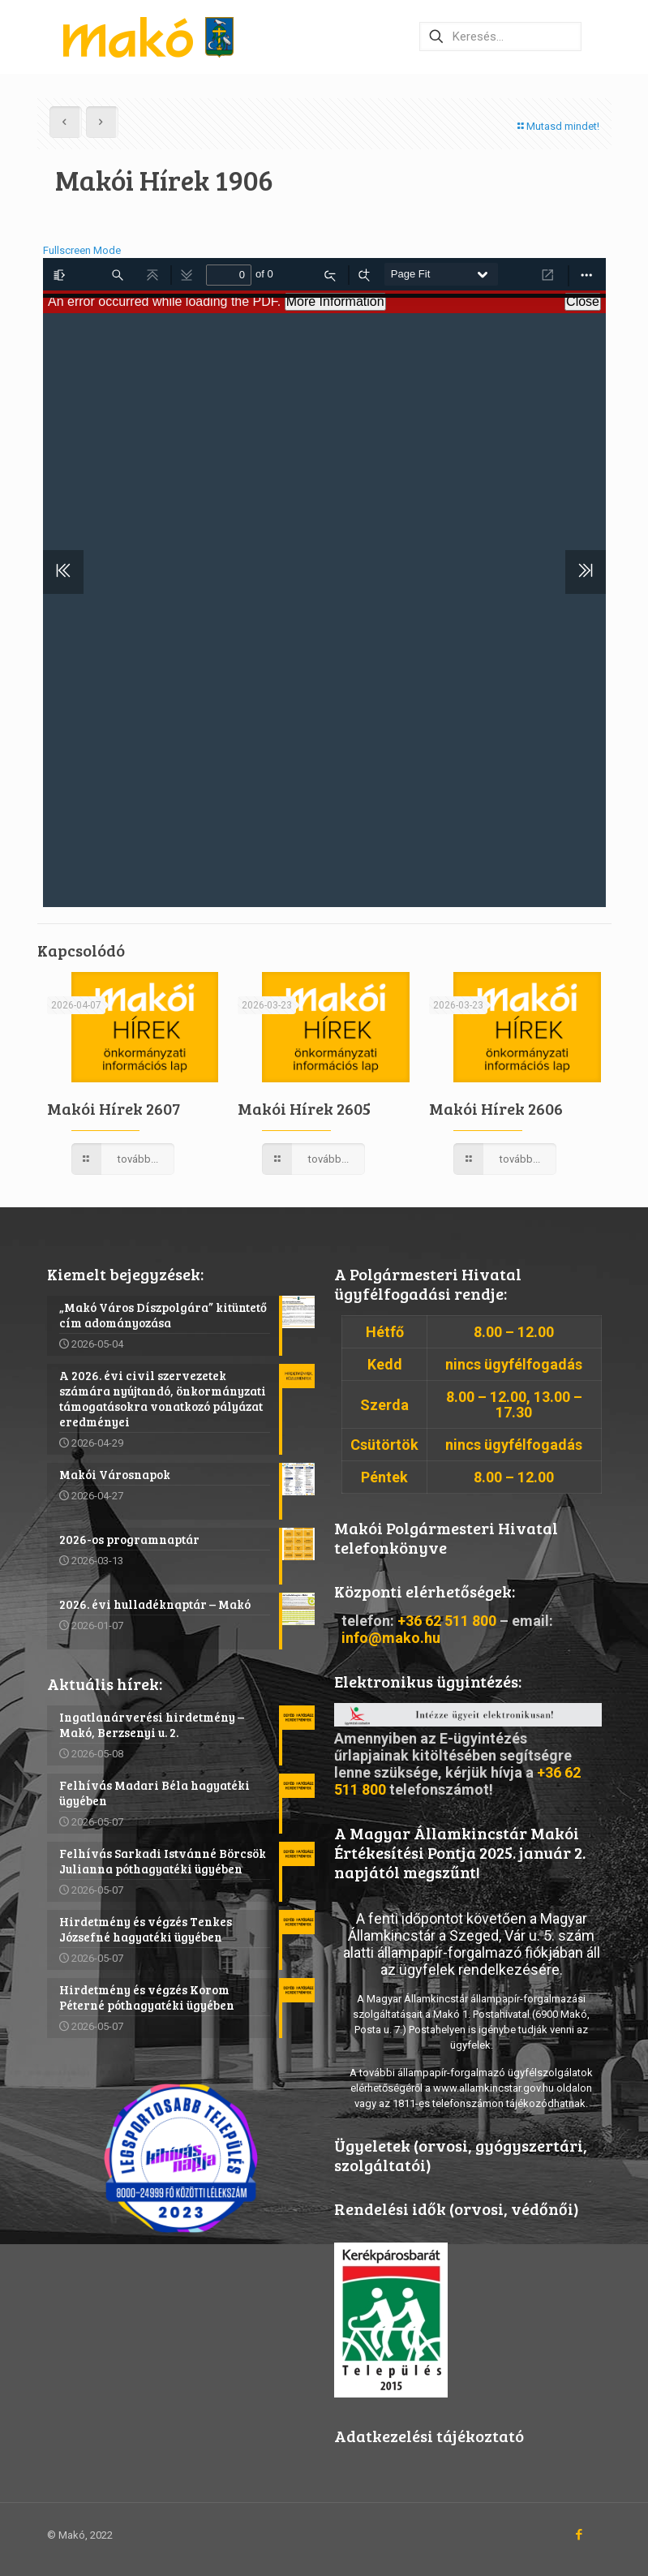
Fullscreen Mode (82, 250)
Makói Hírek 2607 (113, 1108)
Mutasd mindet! (557, 126)
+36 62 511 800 (446, 1620)
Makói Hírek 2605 (304, 1108)
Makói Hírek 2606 (496, 1108)
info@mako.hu (390, 1637)
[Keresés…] (500, 36)
